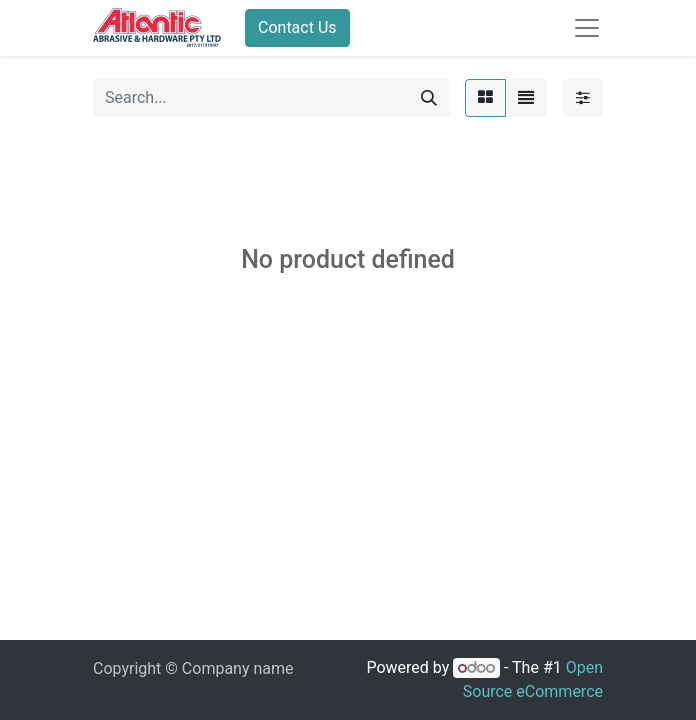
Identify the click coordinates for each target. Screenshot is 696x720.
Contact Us (297, 27)
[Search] (429, 98)
